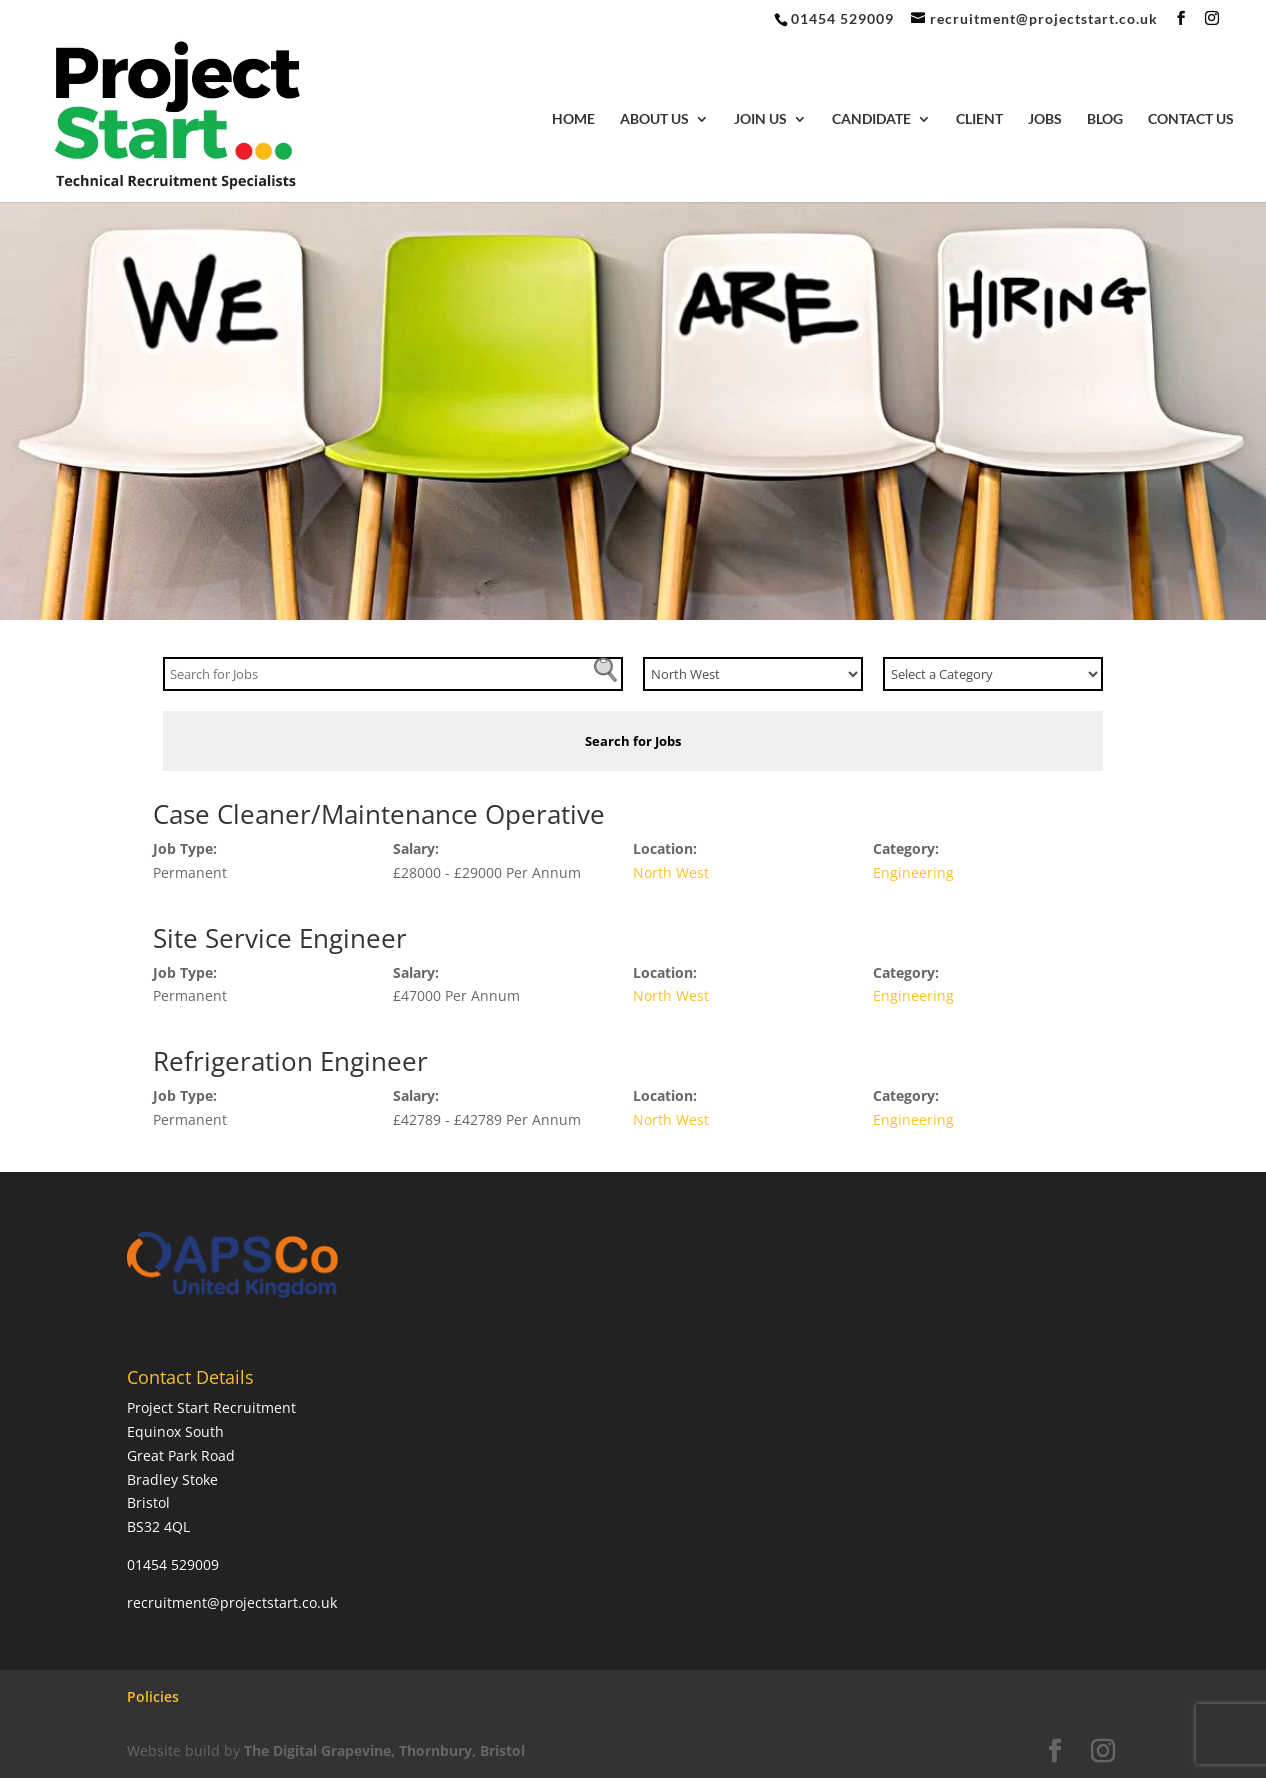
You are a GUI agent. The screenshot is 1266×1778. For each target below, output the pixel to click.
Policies (153, 1696)
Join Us (760, 119)
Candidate (871, 119)
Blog (1105, 119)
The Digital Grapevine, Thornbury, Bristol (384, 1750)
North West (671, 872)
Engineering (913, 872)
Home (573, 119)
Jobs (1045, 119)
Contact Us (1191, 119)
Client (979, 119)
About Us (654, 119)
